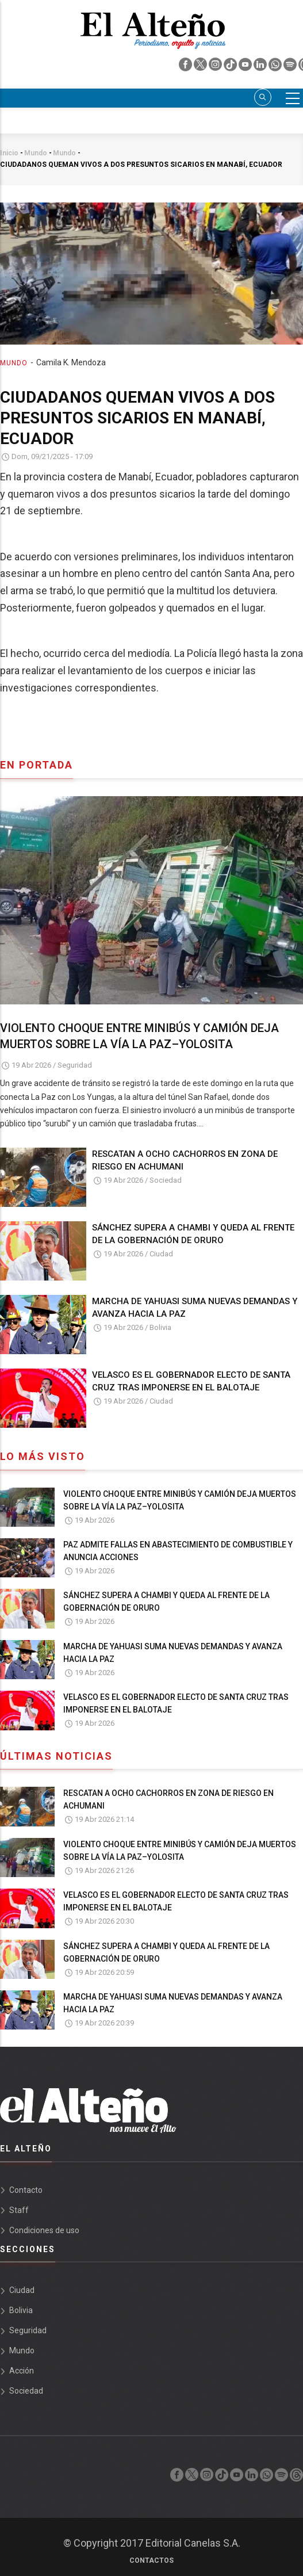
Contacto (26, 2190)
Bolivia (160, 1327)
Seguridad (74, 1065)
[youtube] (246, 67)
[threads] (296, 2478)
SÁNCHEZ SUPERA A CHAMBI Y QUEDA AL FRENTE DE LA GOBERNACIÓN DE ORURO (193, 1233)
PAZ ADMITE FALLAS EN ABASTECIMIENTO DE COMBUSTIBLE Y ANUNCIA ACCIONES (178, 1551)
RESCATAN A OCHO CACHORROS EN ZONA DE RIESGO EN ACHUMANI (185, 1160)
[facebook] (186, 67)
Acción (21, 2370)
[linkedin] (261, 67)
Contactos (151, 2560)
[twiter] (201, 67)
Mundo (14, 363)
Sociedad (165, 1180)
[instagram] (216, 67)
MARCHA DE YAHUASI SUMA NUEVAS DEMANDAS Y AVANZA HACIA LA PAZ (194, 1307)
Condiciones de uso (44, 2230)
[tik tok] (231, 67)
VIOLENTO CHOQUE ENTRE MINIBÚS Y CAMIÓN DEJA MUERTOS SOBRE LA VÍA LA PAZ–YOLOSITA (139, 1036)
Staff (19, 2210)
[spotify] (290, 67)
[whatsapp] (276, 67)
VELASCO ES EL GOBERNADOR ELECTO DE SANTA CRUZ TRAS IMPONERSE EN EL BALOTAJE (191, 1381)
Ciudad (161, 1253)
